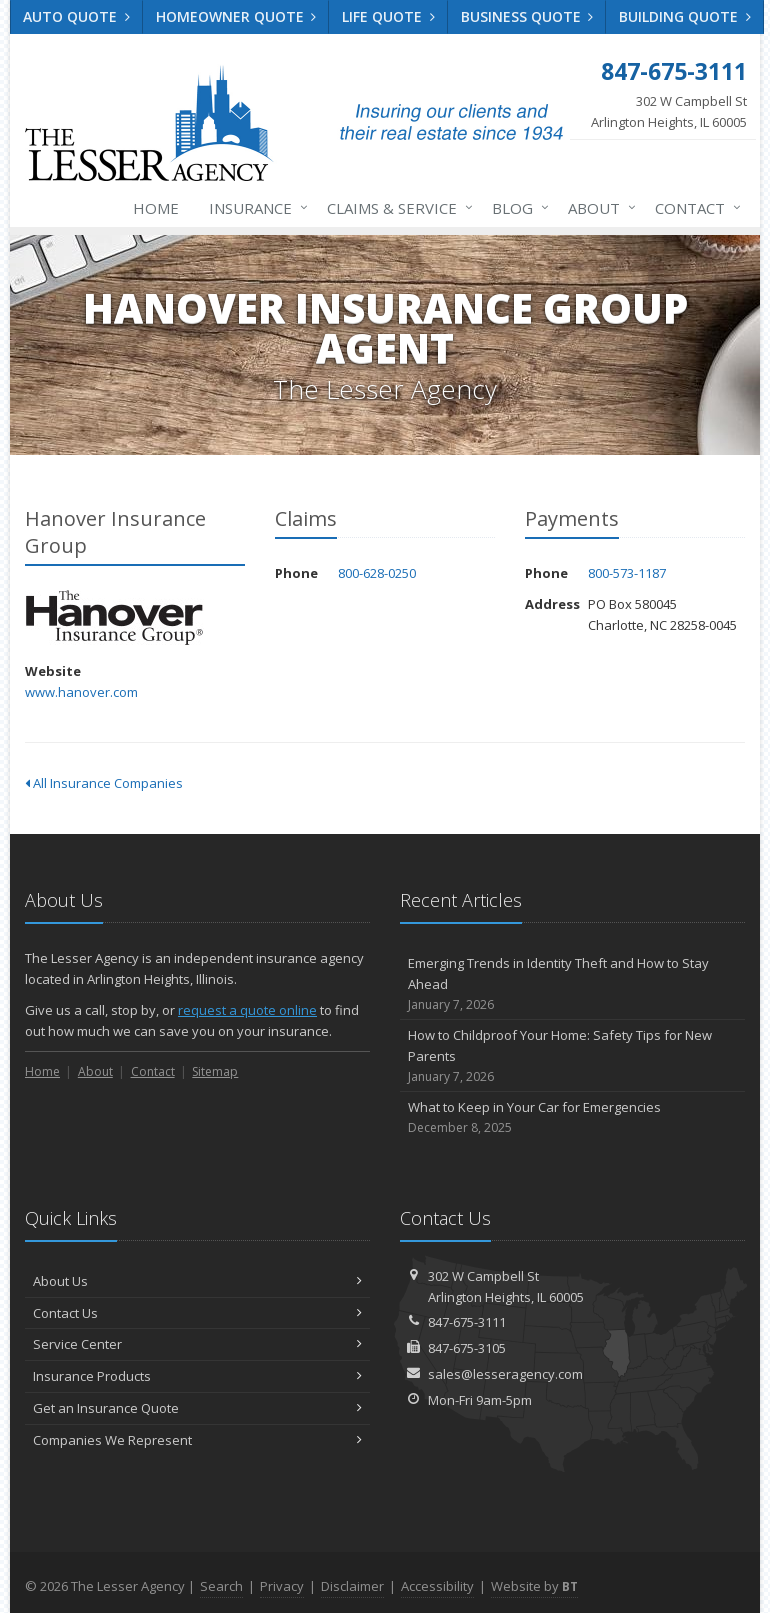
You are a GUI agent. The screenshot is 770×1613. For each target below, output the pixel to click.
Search (221, 1586)
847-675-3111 (467, 1322)
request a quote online (247, 1010)
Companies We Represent (197, 1440)
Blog (516, 208)
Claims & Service (396, 208)
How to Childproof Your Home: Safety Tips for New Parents (572, 1056)
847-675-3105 (467, 1348)
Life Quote (388, 16)
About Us (197, 1281)
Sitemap (215, 1071)
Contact (694, 208)
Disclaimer (352, 1586)
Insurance (254, 208)
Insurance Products (197, 1376)
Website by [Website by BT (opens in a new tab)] (534, 1586)
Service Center (197, 1344)
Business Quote (527, 16)
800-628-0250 (377, 573)
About (598, 208)
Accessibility (437, 1586)
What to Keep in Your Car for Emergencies (572, 1117)
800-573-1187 (627, 573)
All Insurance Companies (104, 783)
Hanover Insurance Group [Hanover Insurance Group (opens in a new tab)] (114, 617)
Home (156, 208)
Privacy (282, 1586)
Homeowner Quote (236, 16)
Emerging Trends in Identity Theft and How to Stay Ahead (572, 984)
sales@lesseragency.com (505, 1374)
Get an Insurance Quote (197, 1408)
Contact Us (197, 1313)
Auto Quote (76, 16)
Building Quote (685, 16)
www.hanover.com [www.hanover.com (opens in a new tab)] (81, 692)
